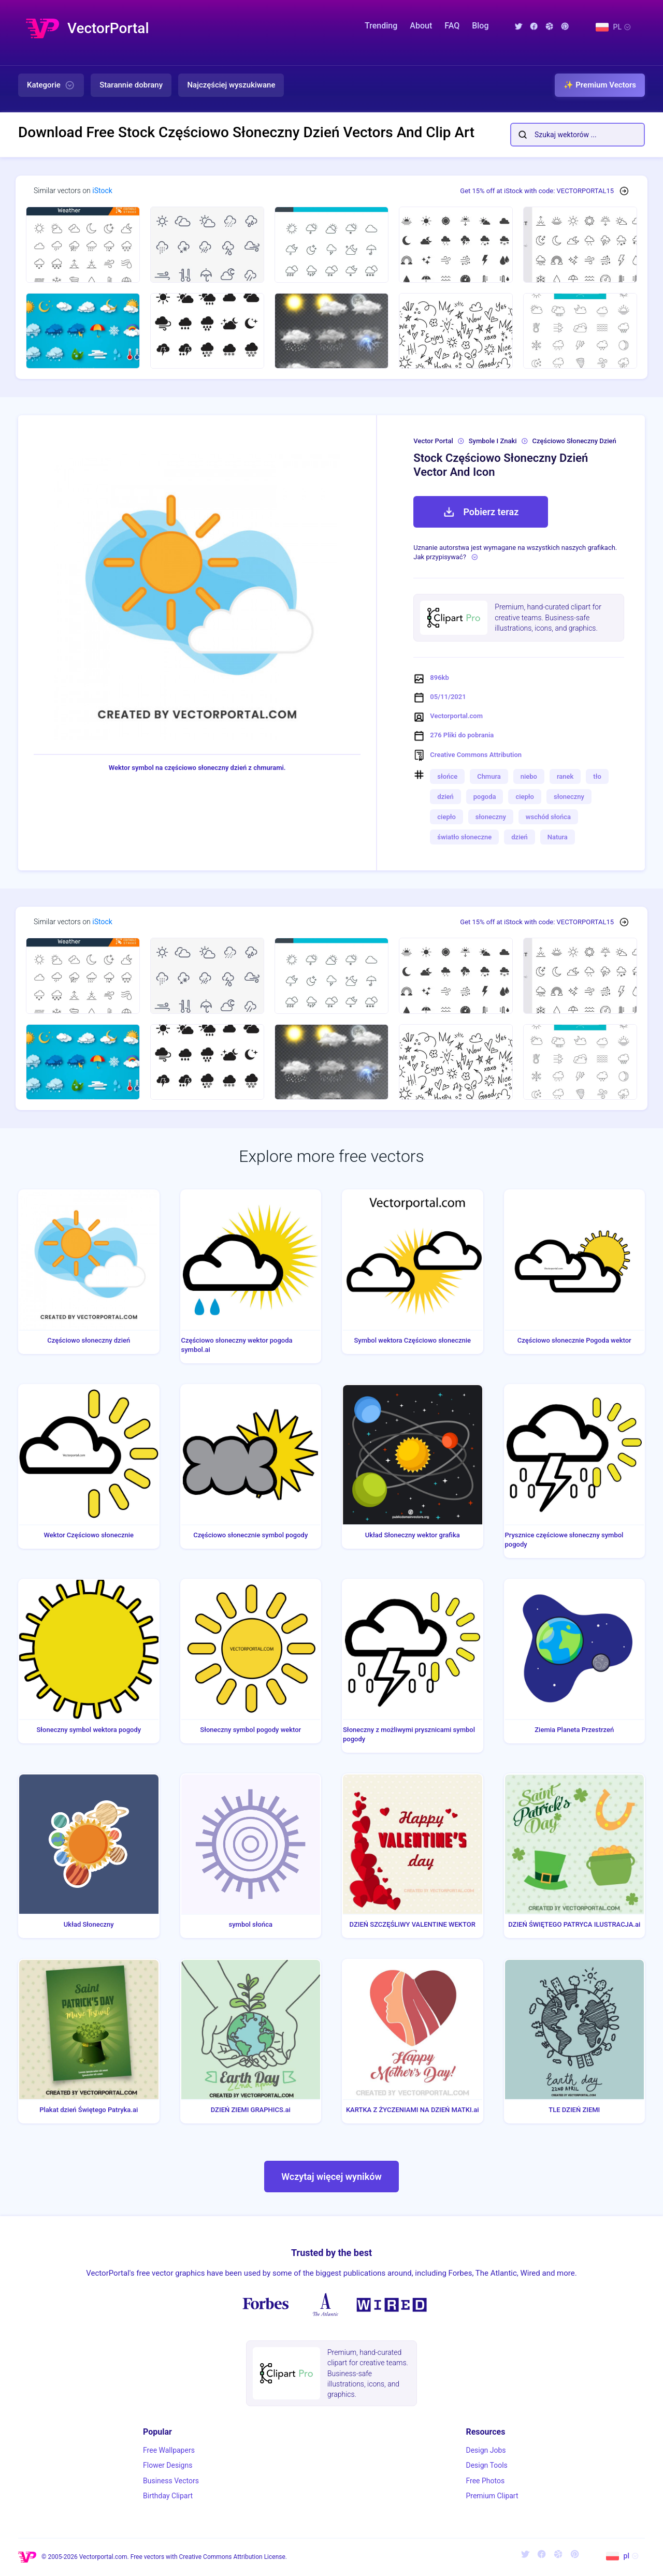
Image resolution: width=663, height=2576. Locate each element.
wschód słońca (548, 817)
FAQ (451, 26)
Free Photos (485, 2481)
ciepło (524, 797)
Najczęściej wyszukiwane (231, 85)
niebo (529, 776)
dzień (445, 797)
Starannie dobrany (131, 85)
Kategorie (51, 85)
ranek (565, 776)
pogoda (484, 797)
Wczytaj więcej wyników (331, 2176)
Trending (381, 26)
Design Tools (486, 2465)
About (421, 26)
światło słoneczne (464, 837)
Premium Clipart (492, 2496)
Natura (557, 837)
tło (597, 776)
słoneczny (569, 797)
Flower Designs (167, 2465)
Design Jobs (486, 2450)
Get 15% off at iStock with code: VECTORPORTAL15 (537, 191)
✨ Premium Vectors (600, 85)
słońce (447, 776)
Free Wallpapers (169, 2450)
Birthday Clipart (168, 2496)
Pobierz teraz (480, 512)
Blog (480, 26)
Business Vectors (171, 2481)
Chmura (489, 776)
